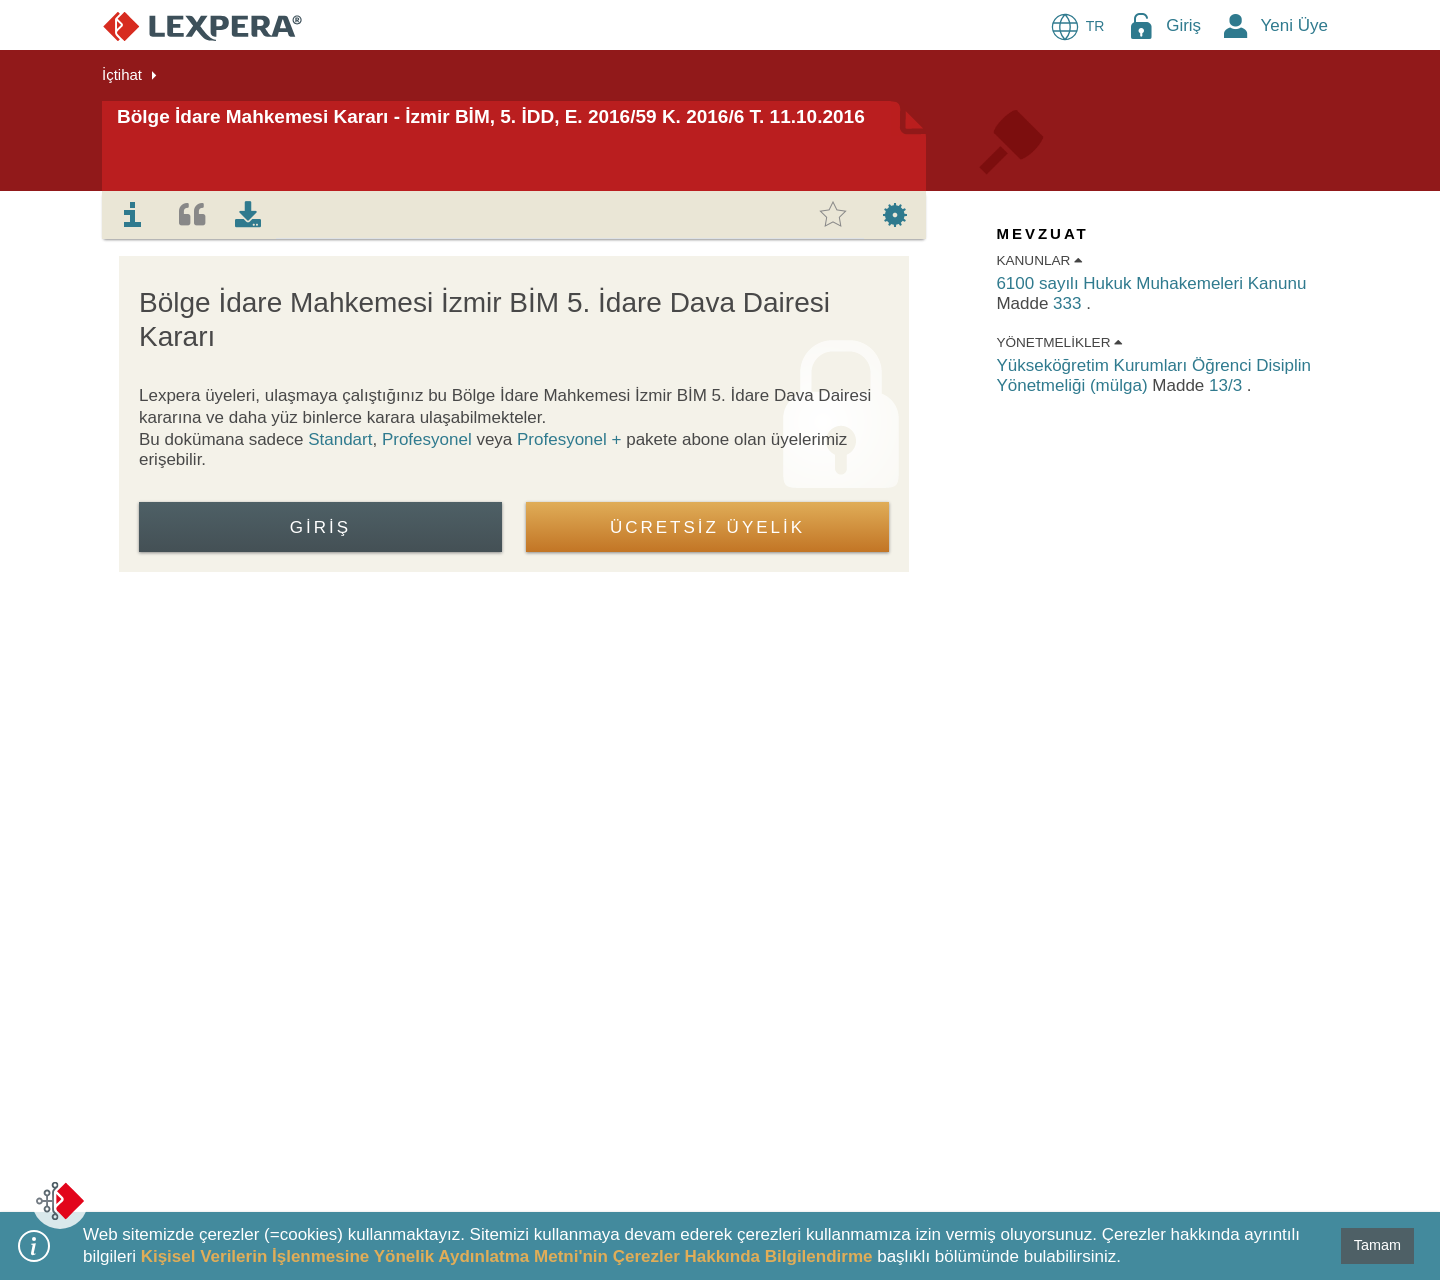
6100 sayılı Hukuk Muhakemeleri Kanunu (1151, 283)
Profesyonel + (571, 439)
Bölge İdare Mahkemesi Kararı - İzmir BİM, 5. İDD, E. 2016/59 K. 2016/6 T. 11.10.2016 (491, 116)
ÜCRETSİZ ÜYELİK (707, 527)
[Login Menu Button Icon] (1141, 25)
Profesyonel (427, 439)
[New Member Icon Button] (1236, 25)
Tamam (1377, 1245)
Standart (340, 439)
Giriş (1183, 25)
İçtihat (122, 74)
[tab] (133, 215)
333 (1069, 303)
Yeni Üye (1294, 25)
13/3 (1228, 385)
